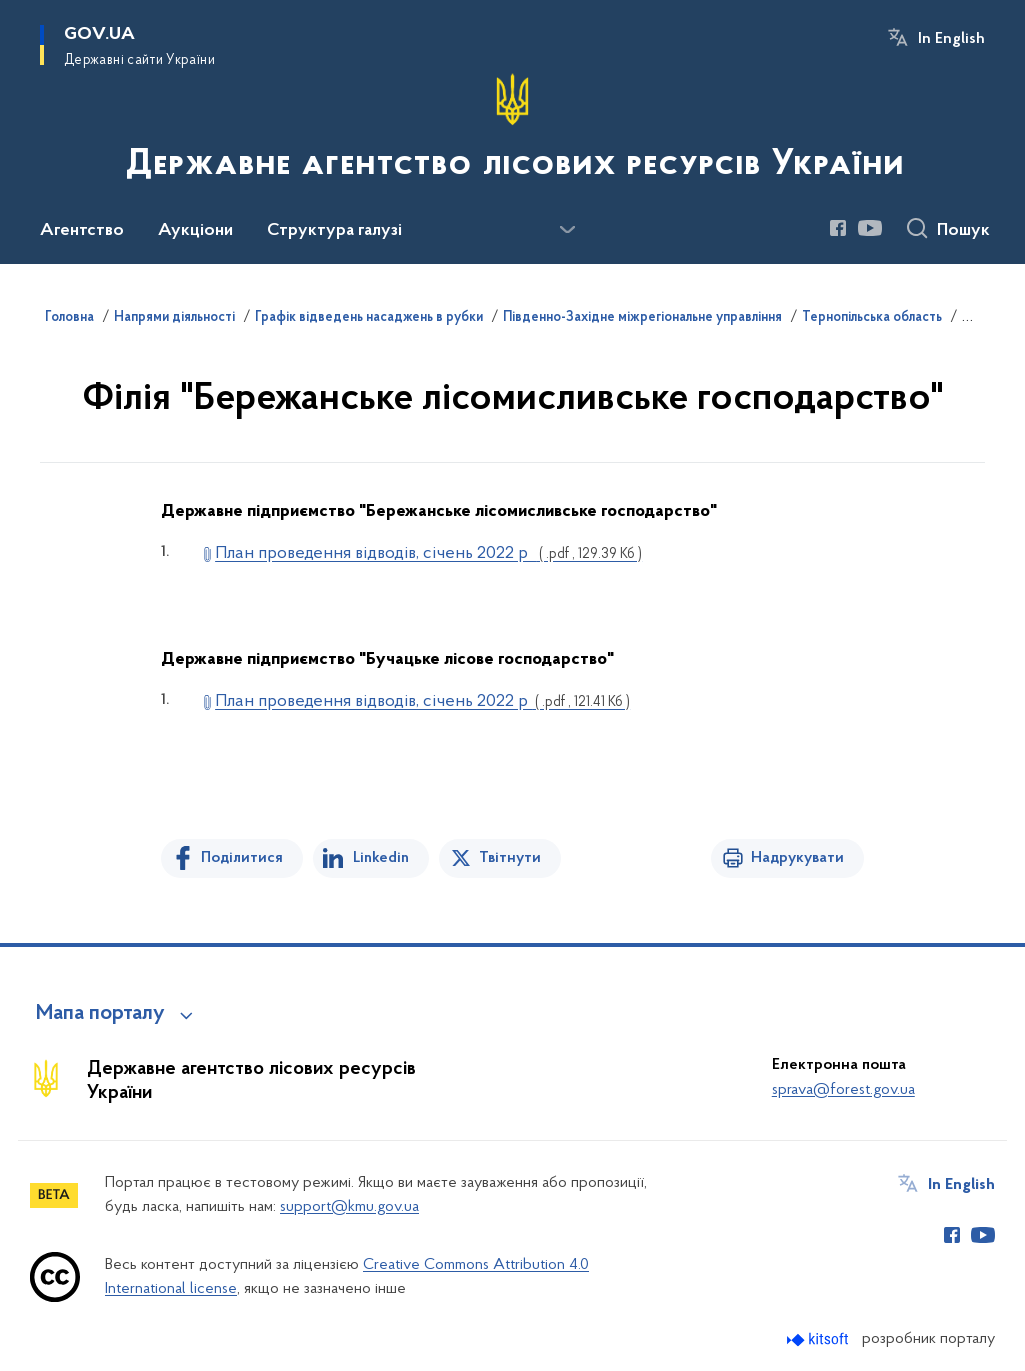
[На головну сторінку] (513, 130)
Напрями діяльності (174, 318)
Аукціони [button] (195, 231)
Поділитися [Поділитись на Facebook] (242, 858)
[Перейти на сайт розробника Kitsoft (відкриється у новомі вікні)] (819, 1339)
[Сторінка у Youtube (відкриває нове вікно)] (870, 228)
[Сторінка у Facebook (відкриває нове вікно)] (838, 228)
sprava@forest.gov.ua (843, 1090)
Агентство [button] (82, 231)
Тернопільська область (872, 318)
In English (951, 39)
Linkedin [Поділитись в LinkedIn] (381, 858)
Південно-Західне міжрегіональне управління (642, 318)
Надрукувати (797, 858)
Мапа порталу (100, 1014)
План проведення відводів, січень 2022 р (428, 553)
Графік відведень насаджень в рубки (369, 318)
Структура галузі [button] (334, 231)
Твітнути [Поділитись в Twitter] (510, 858)
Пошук (963, 231)
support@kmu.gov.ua (349, 1207)
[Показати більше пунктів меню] (567, 230)
